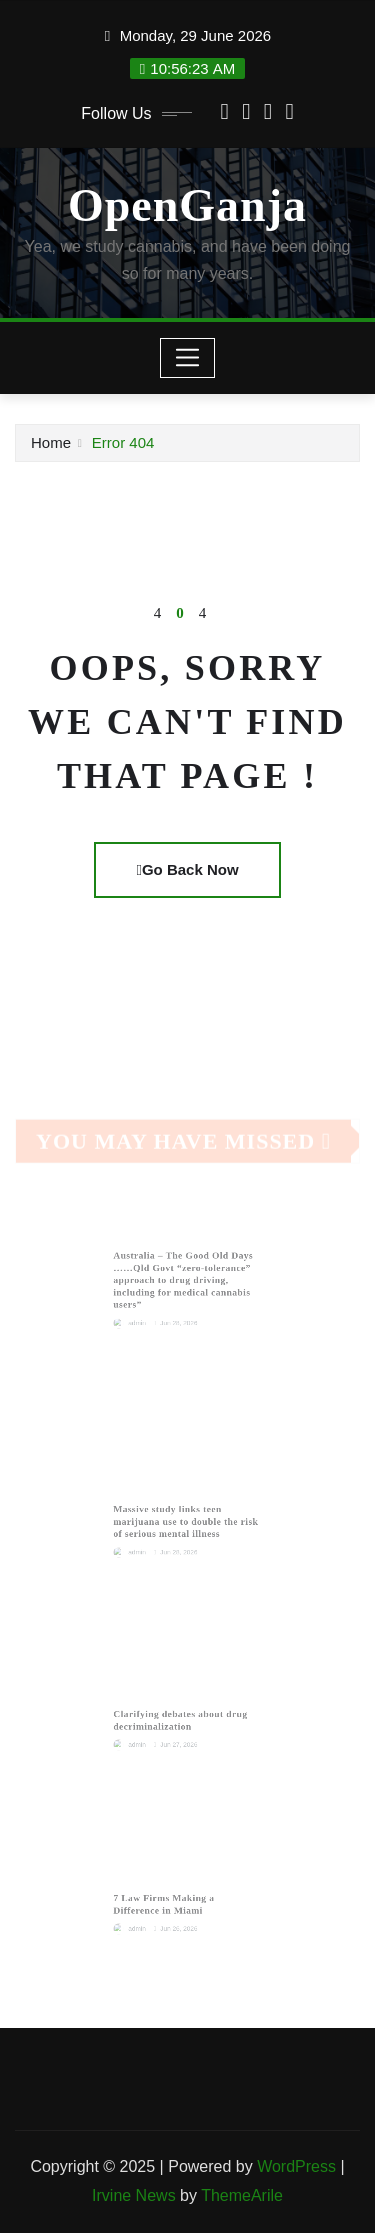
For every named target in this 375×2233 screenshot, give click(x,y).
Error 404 (123, 442)
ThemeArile (242, 2195)
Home (51, 442)
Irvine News (134, 2195)
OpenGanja (187, 205)
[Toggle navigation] (187, 358)
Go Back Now (187, 869)
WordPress (296, 2166)
